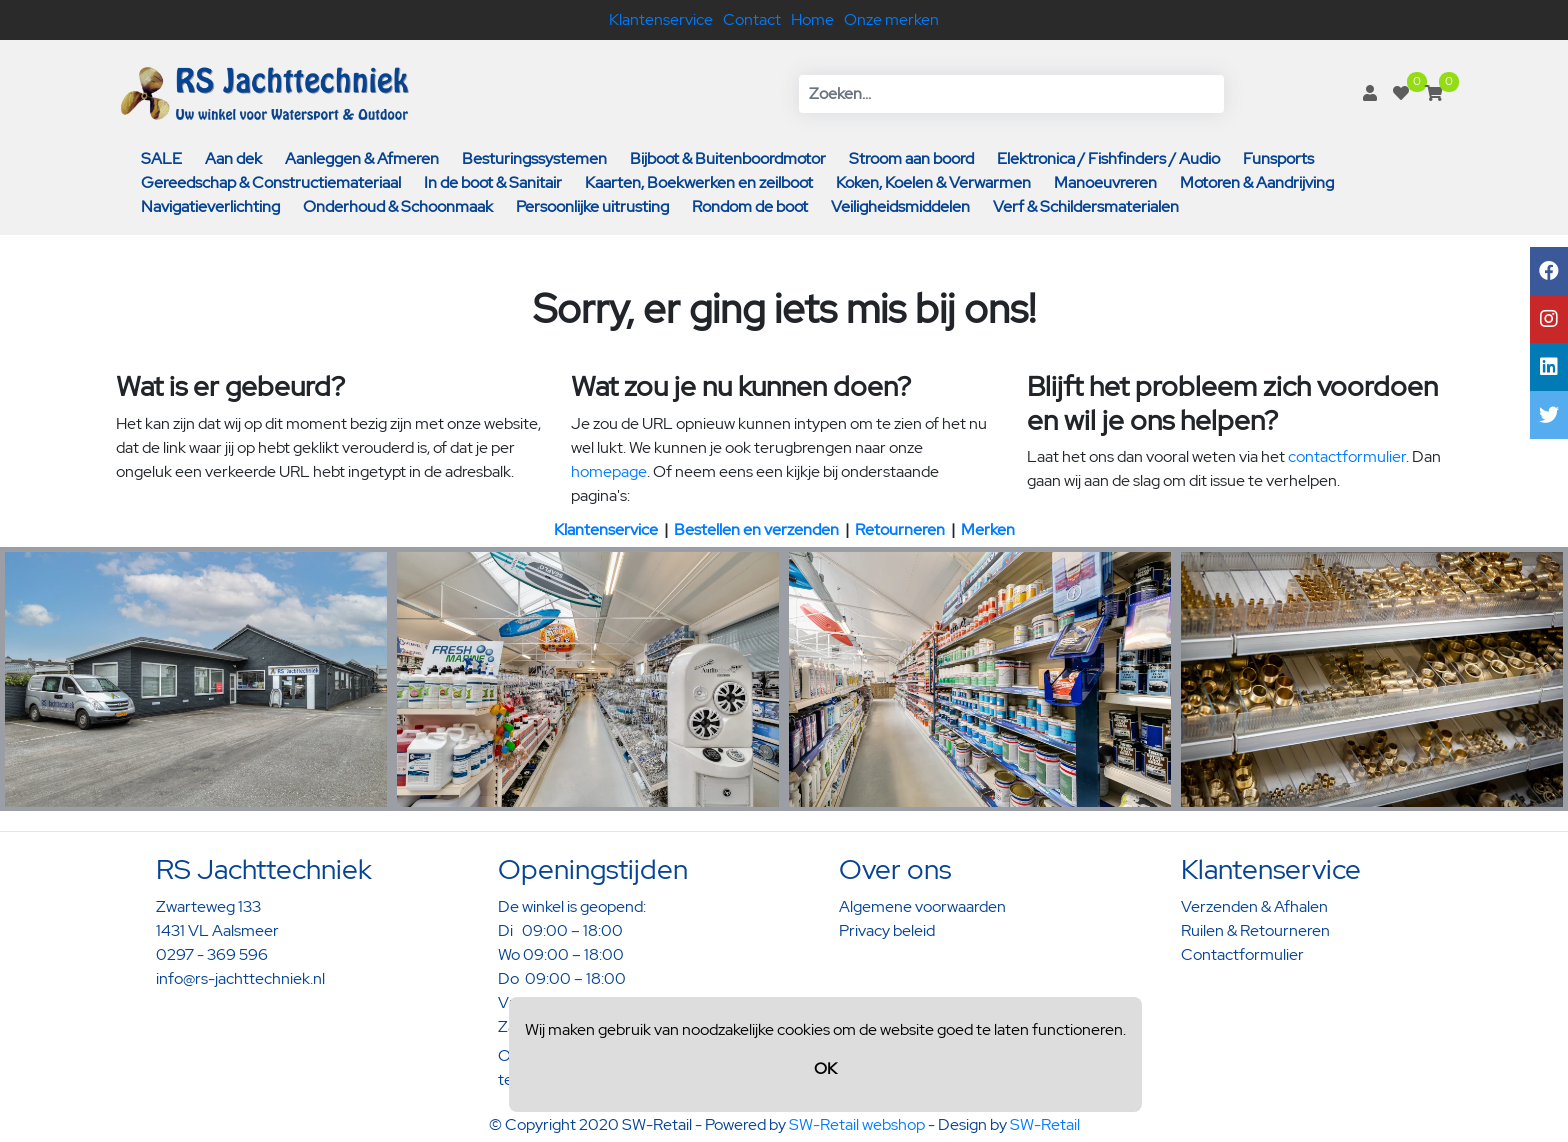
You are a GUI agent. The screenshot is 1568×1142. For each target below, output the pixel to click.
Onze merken (891, 19)
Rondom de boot (750, 206)
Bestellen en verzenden (756, 529)
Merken (988, 529)
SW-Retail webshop (857, 1124)
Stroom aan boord (911, 158)
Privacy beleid (887, 930)
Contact (752, 19)
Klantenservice (661, 19)
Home (812, 19)
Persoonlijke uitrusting (592, 206)
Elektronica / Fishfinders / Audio (1108, 158)
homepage (609, 471)
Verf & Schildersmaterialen (1086, 206)
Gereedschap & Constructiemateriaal (271, 182)
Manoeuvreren (1105, 182)
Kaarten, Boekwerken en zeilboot (699, 182)
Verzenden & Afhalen (1254, 906)
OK (825, 1068)
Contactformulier (1242, 954)
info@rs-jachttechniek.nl (240, 978)
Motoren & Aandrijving (1257, 182)
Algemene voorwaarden (922, 906)
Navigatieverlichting (210, 206)
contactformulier (1347, 456)
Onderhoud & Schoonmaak (398, 206)
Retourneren (900, 529)
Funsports (1278, 158)
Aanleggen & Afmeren (362, 158)
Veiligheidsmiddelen (900, 206)
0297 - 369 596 (212, 954)
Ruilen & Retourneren (1255, 930)
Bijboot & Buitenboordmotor (728, 158)
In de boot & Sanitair (493, 182)
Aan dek (233, 158)
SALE (161, 158)
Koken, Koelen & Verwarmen (933, 182)
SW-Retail (1045, 1124)
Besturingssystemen (534, 158)
